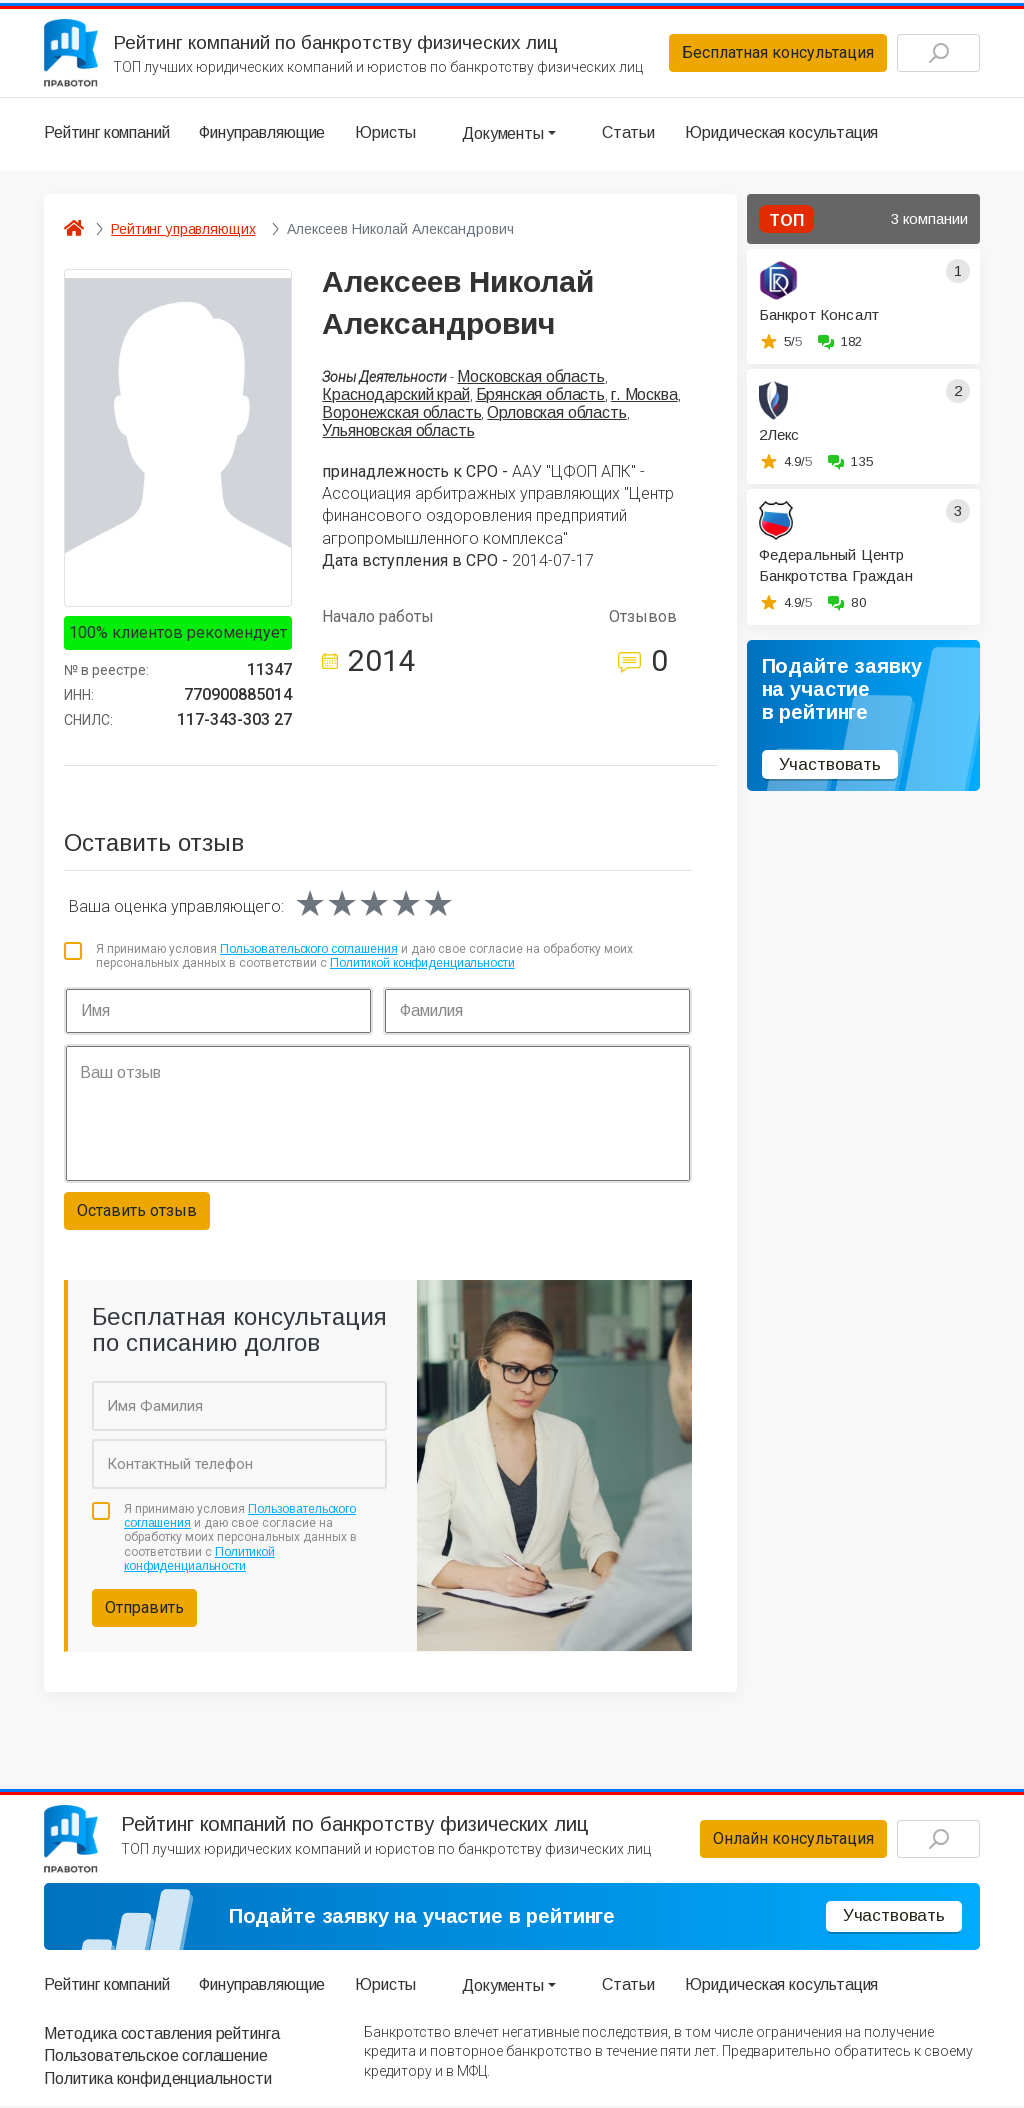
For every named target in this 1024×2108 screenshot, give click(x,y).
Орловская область (556, 414)
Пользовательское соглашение (156, 2058)
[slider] (374, 906)
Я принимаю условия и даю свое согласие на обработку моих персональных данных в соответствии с (364, 958)
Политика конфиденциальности (158, 2081)
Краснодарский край (395, 396)
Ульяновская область (398, 432)
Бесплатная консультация (773, 53)
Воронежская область (401, 414)
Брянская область (540, 396)
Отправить (144, 1609)
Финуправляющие (262, 134)
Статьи (628, 134)
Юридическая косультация (781, 134)
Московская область (530, 377)
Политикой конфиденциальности (422, 965)
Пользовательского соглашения (309, 951)
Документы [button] (503, 134)
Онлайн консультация (788, 1841)
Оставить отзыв (137, 1211)
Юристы (385, 134)
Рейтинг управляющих (183, 230)
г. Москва (644, 396)
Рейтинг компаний (106, 134)
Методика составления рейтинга (161, 2036)
